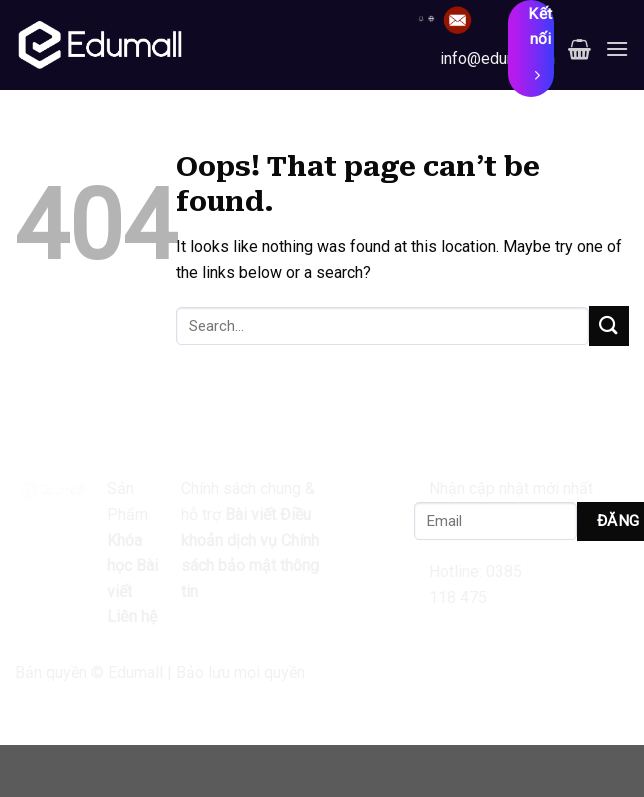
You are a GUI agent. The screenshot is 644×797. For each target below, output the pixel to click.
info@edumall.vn (497, 58)
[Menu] (617, 48)
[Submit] (609, 325)
